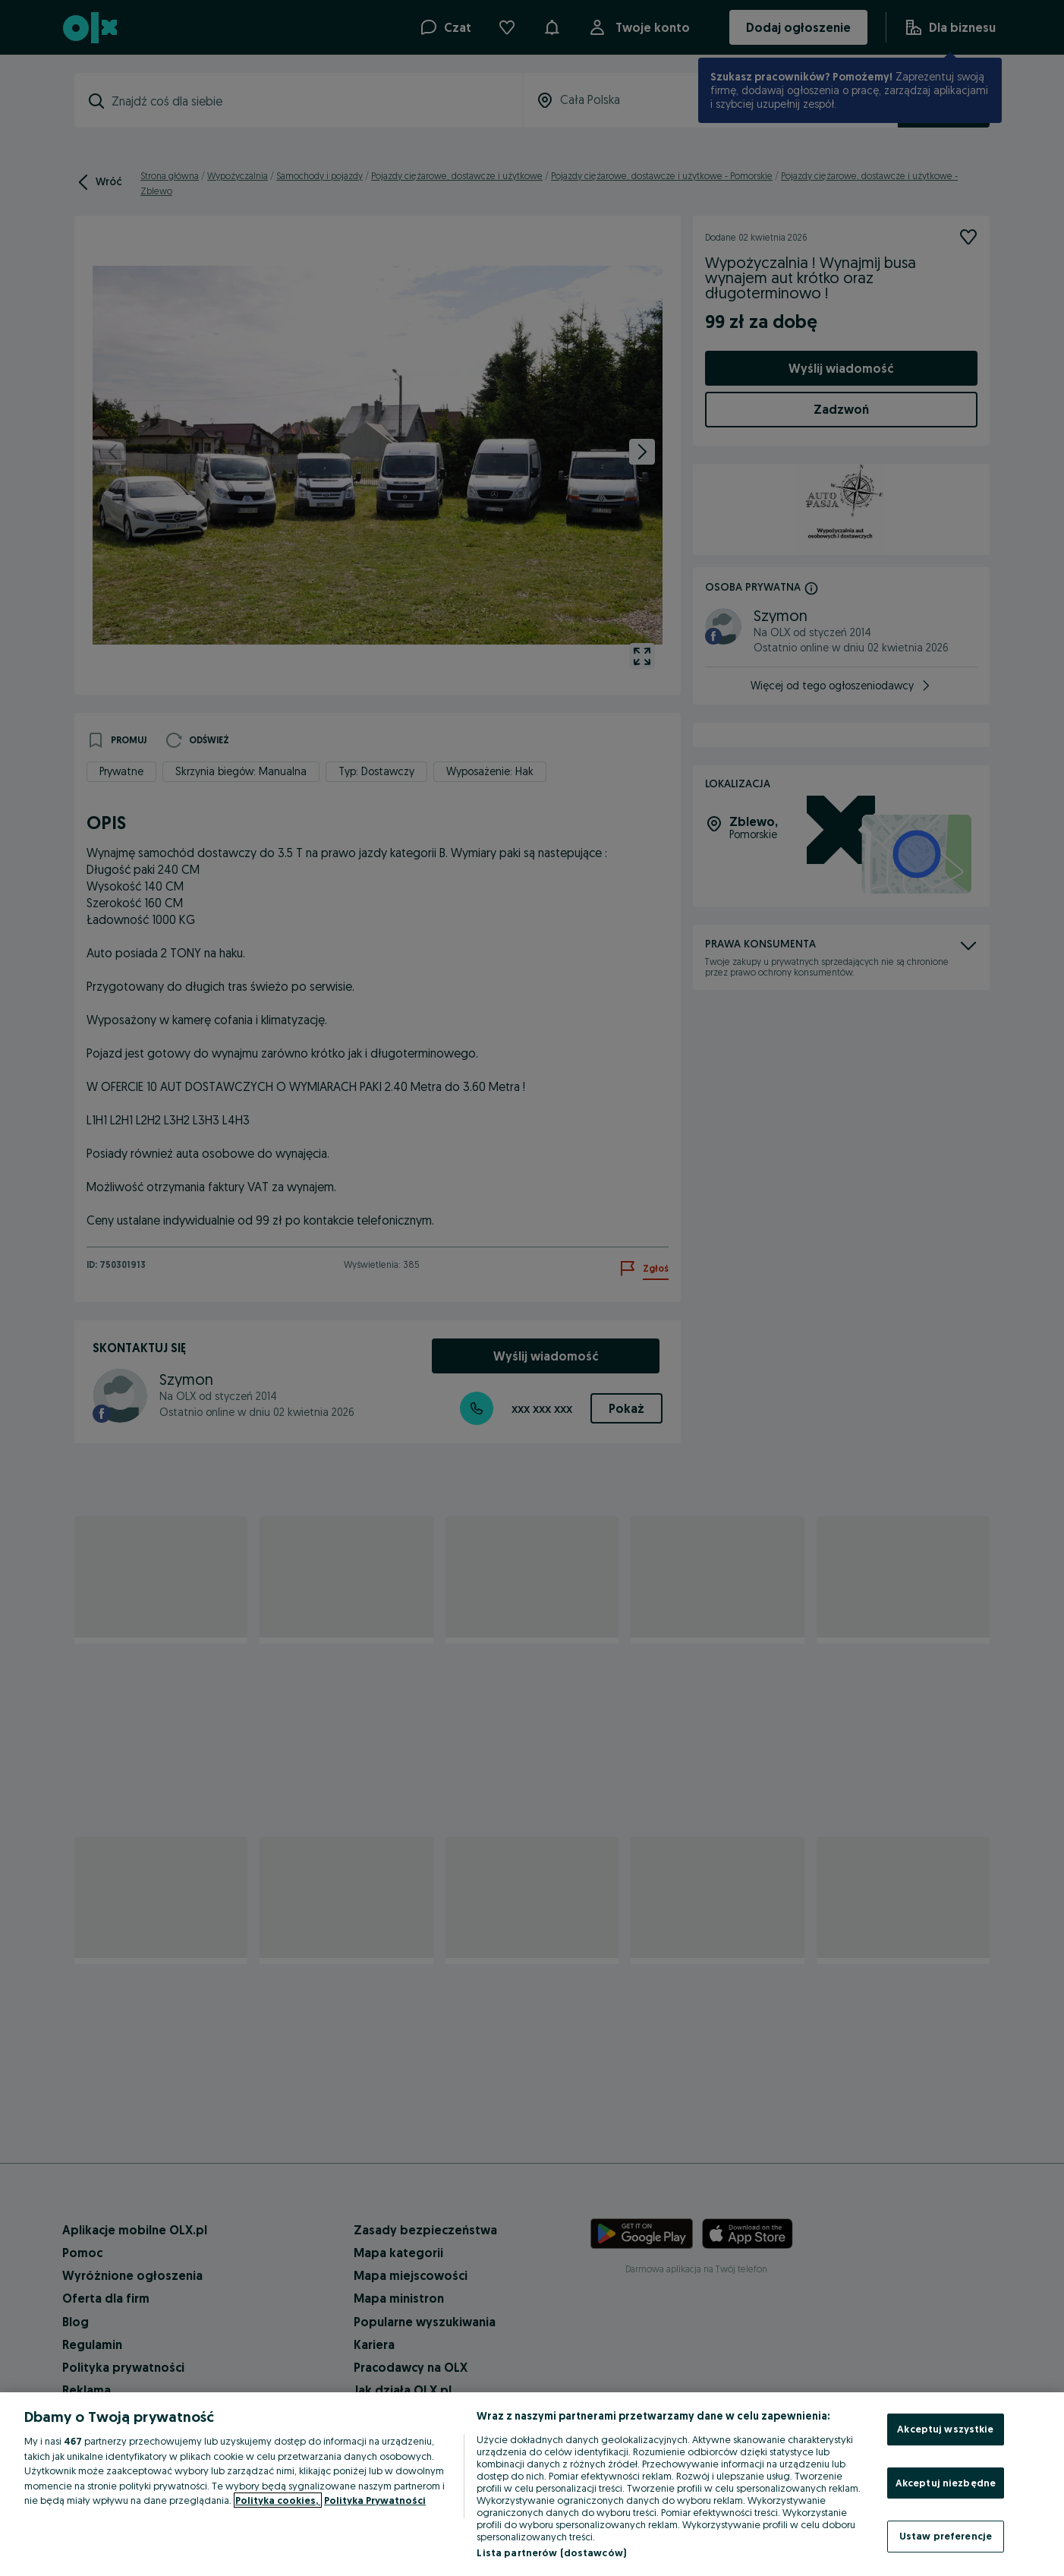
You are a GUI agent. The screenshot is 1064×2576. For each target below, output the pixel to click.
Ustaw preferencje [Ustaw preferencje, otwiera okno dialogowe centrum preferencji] (945, 2536)
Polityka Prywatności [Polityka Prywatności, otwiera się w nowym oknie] (375, 2500)
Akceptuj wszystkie (945, 2429)
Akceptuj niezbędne (946, 2483)
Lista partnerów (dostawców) (551, 2552)
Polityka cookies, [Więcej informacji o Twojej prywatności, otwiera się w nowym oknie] (277, 2500)
